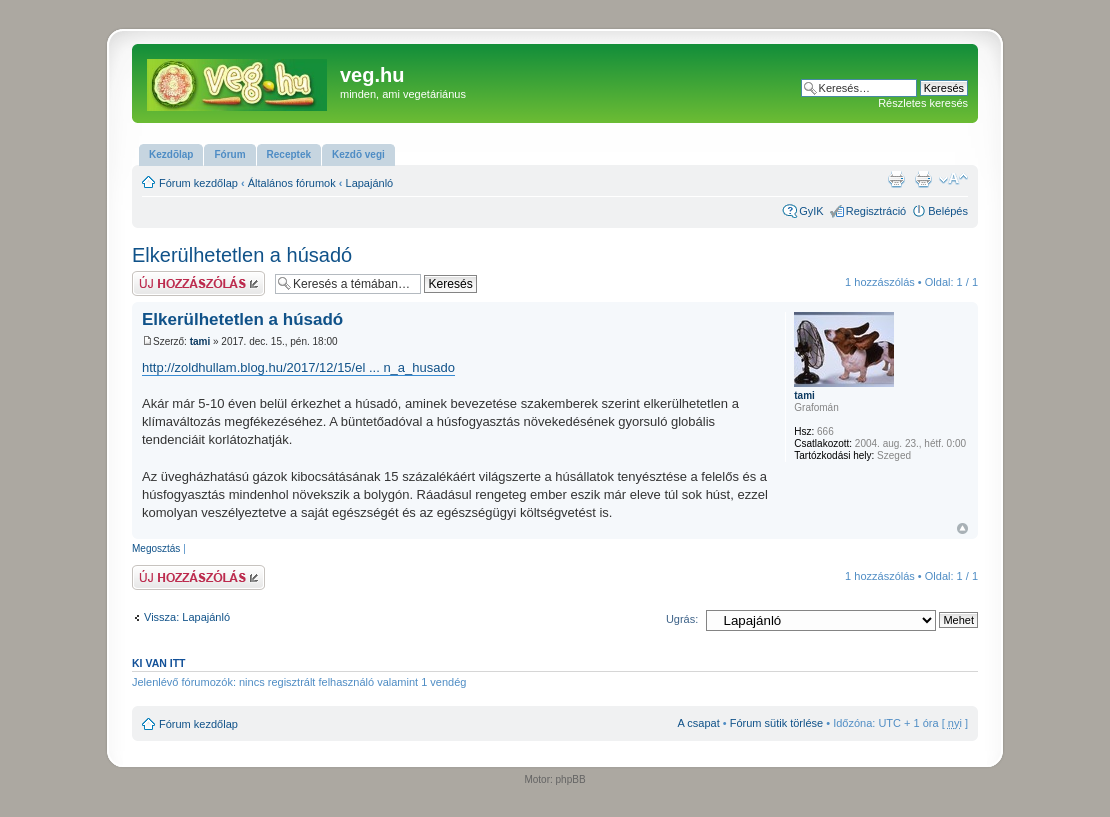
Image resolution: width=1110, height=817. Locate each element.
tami (200, 341)
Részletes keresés (923, 103)
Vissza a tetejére (962, 528)
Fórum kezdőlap (198, 183)
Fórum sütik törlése (777, 723)
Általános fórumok (292, 183)
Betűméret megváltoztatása (953, 179)
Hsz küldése (198, 283)
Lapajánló (370, 183)
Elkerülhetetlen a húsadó (242, 255)
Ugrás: (682, 619)
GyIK (811, 211)
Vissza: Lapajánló (187, 617)
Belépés (948, 211)
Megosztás (156, 548)
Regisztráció (876, 211)
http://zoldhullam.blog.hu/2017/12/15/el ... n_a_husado (298, 367)
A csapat (699, 723)
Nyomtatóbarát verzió (923, 179)
